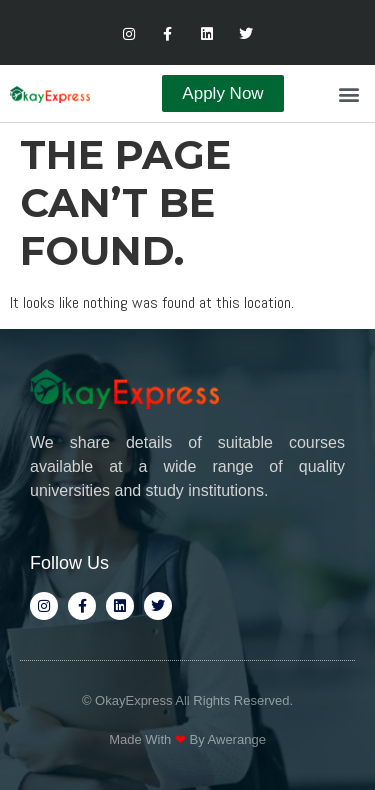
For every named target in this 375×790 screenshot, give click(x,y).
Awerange (237, 739)
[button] (348, 93)
